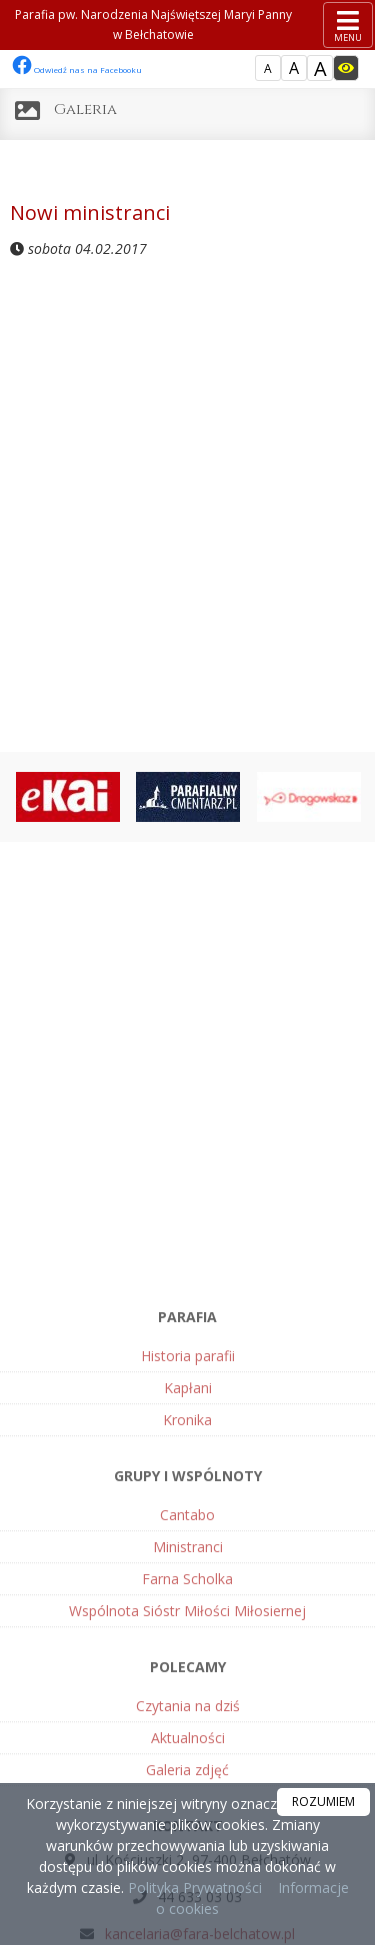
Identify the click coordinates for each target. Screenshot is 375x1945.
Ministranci (188, 1723)
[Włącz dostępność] (346, 68)
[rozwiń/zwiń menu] (348, 25)
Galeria (85, 109)
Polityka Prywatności (193, 1887)
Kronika (187, 1596)
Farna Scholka (187, 1755)
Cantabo (187, 1691)
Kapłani (188, 1564)
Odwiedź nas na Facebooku (77, 69)
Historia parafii (188, 1532)
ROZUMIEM (323, 1801)
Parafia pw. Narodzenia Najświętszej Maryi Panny (153, 25)
